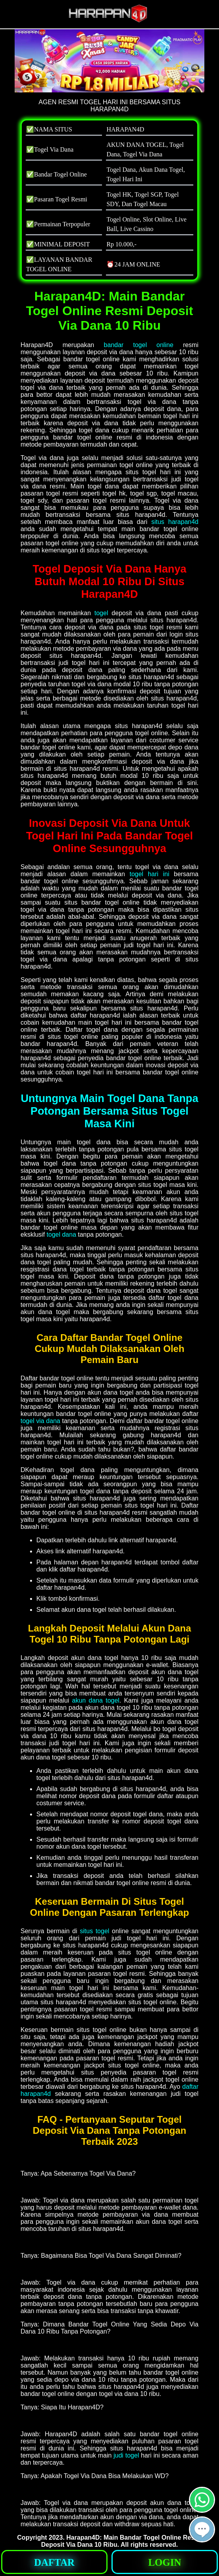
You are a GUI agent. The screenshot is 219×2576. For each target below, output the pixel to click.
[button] (202, 2529)
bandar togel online (139, 345)
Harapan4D (83, 2537)
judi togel (126, 2455)
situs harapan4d (174, 521)
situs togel (94, 1931)
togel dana (61, 1234)
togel (101, 613)
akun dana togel (95, 1700)
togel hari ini (150, 874)
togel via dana (40, 1421)
